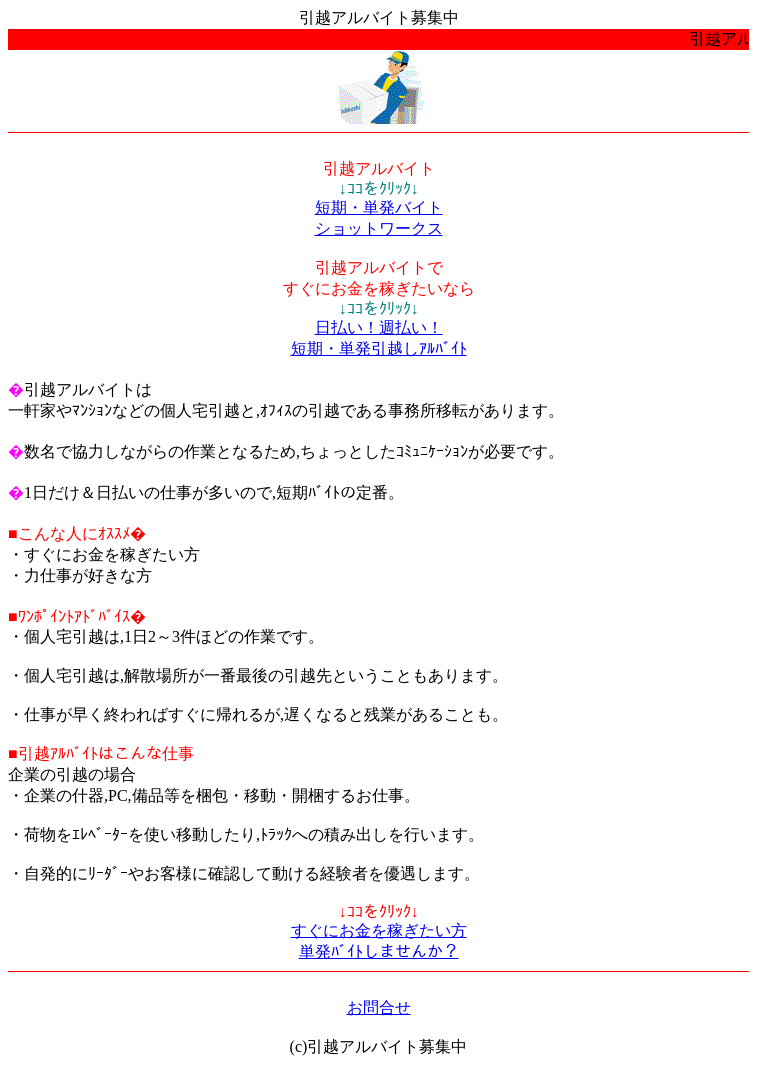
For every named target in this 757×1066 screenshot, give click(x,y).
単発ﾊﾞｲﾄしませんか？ (379, 951)
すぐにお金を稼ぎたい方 (379, 930)
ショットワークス (379, 228)
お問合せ (379, 1007)
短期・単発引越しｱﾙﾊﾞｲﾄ (379, 348)
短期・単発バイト (379, 207)
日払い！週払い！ (379, 327)
